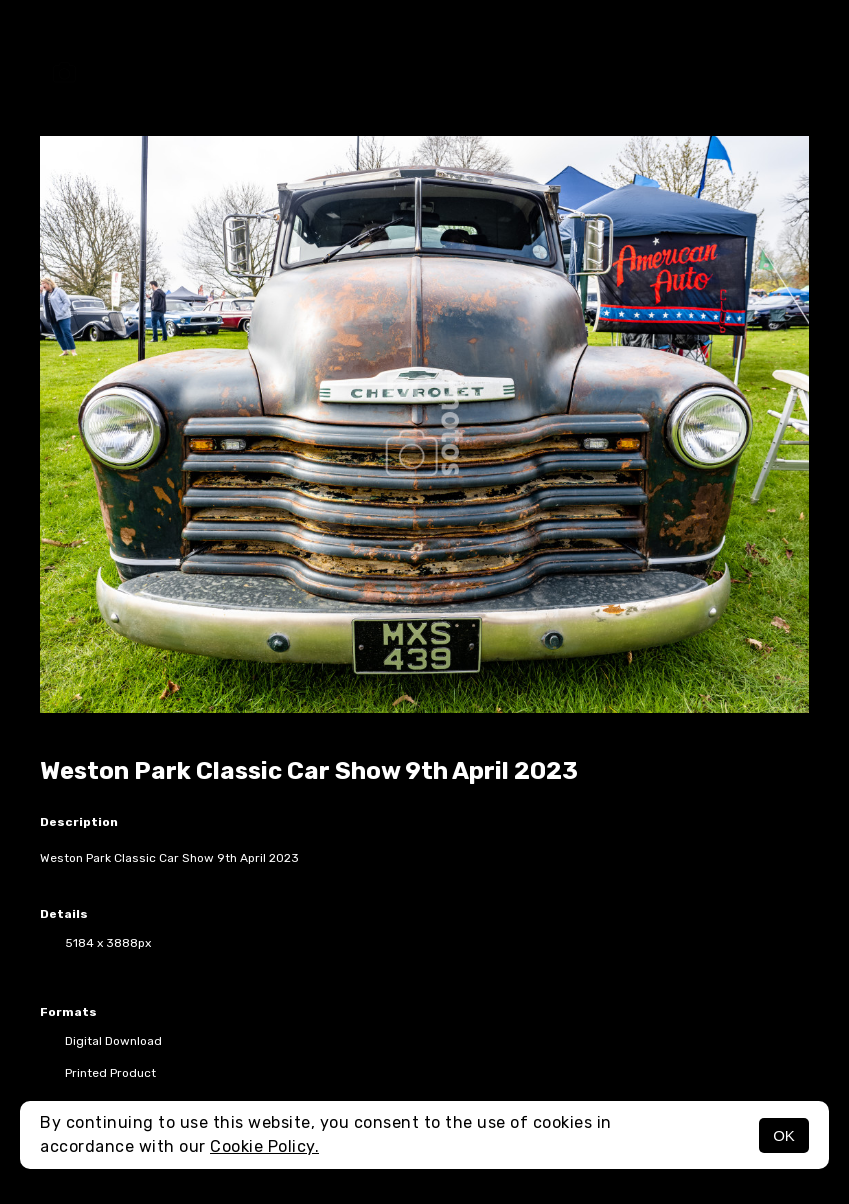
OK (784, 1135)
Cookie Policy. (264, 1146)
